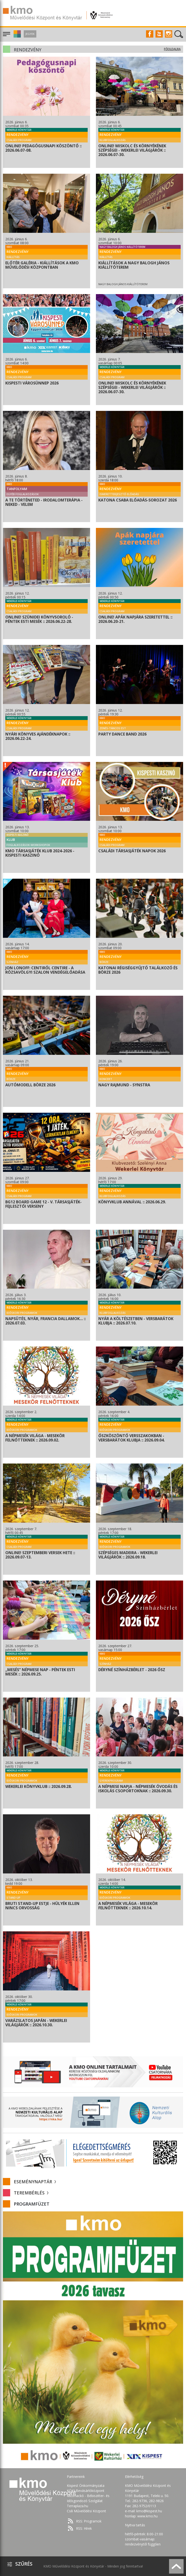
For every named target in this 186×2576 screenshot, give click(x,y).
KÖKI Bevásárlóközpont (85, 2490)
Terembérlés (31, 2193)
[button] (16, 36)
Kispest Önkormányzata (85, 2485)
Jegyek (30, 34)
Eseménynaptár (35, 2182)
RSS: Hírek (84, 2528)
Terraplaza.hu (77, 2506)
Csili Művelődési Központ (86, 2511)
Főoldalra (172, 49)
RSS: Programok (88, 2521)
